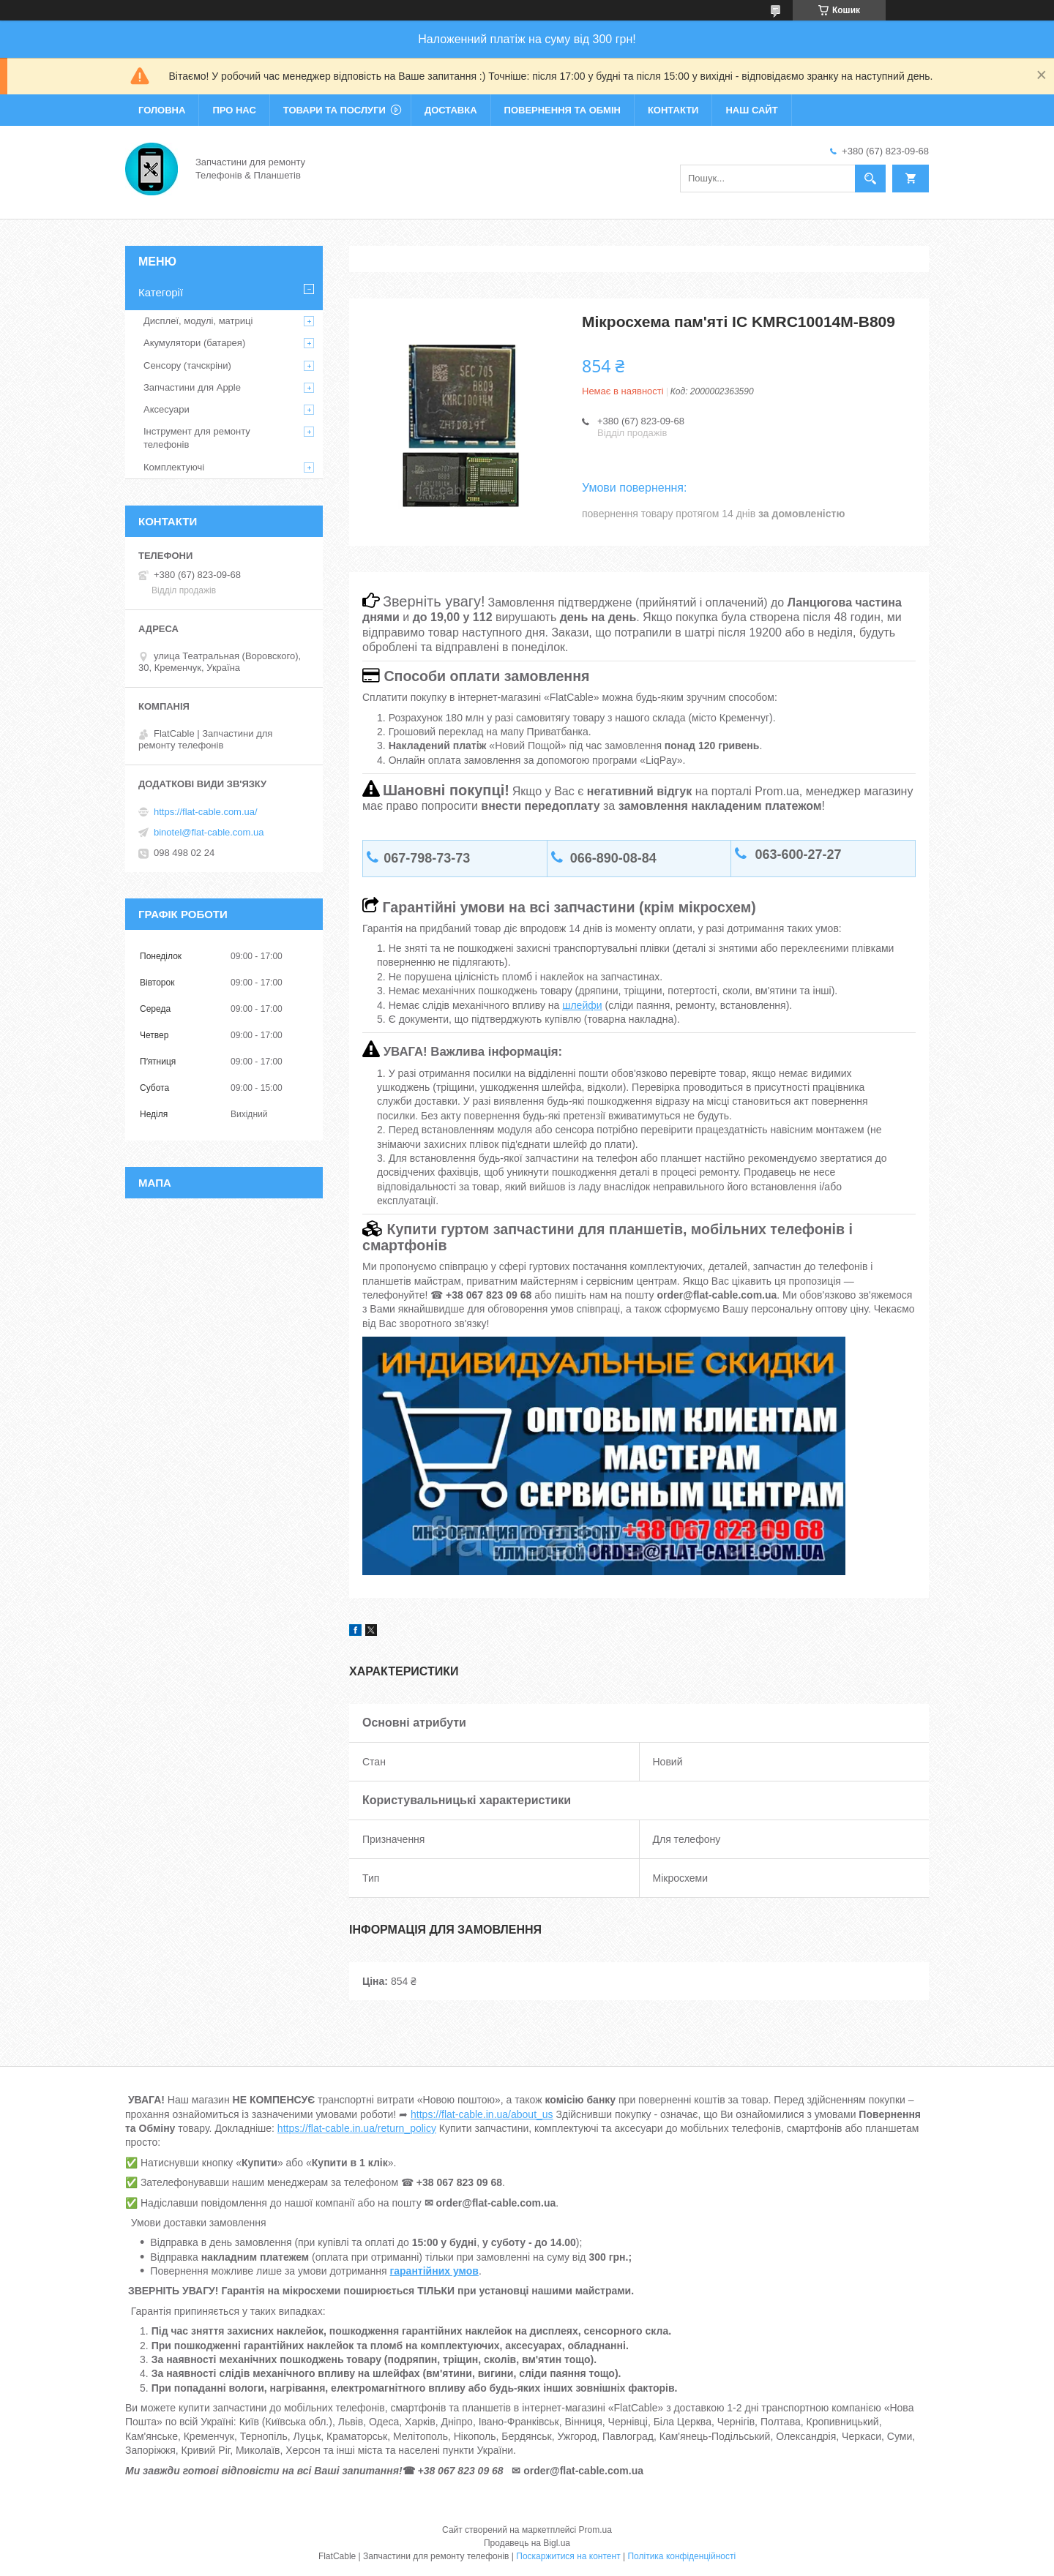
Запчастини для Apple (192, 387)
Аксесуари (166, 409)
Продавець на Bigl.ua (527, 2543)
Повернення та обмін (562, 110)
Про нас (233, 110)
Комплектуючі (173, 467)
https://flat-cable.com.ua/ (206, 811)
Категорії (160, 292)
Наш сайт (751, 110)
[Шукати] (870, 178)
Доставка (451, 110)
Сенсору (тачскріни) (187, 365)
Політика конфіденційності (681, 2556)
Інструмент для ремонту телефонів (196, 438)
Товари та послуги (334, 110)
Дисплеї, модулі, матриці (198, 320)
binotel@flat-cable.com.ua (209, 832)
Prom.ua (595, 2530)
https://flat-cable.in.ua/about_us (482, 2114)
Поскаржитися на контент (568, 2556)
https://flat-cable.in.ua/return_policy (356, 2128)
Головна (161, 110)
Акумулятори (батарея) (194, 342)
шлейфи (582, 1005)
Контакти (673, 110)
